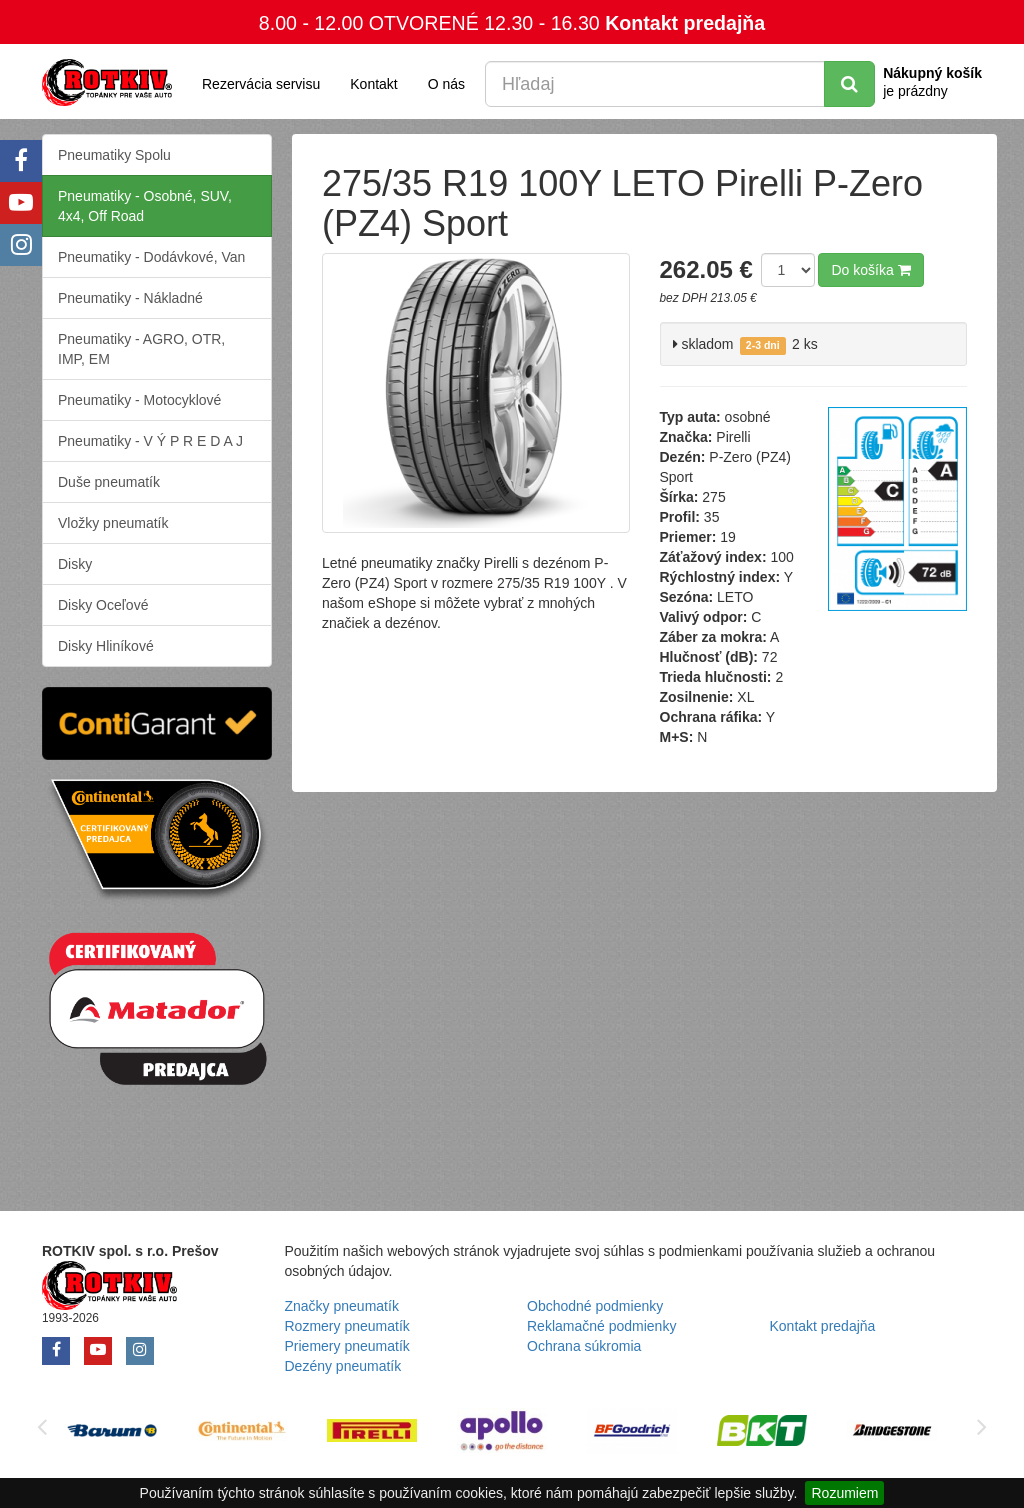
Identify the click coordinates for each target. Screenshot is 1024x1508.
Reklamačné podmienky (601, 1326)
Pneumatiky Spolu (114, 155)
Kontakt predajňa (685, 23)
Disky (75, 564)
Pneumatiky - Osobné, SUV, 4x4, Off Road (145, 206)
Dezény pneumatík (343, 1366)
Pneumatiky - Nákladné (130, 298)
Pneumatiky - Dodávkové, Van (151, 257)
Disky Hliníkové (106, 646)
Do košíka (870, 270)
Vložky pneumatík (113, 523)
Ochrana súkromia (584, 1346)
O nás (446, 84)
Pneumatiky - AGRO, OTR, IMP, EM (141, 349)
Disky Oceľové (103, 605)
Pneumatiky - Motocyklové (139, 400)
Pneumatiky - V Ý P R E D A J (150, 441)
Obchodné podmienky (595, 1306)
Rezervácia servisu (261, 84)
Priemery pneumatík (347, 1346)
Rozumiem (844, 1493)
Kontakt (373, 84)
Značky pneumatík (342, 1306)
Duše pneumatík (109, 482)
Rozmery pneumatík (347, 1326)
